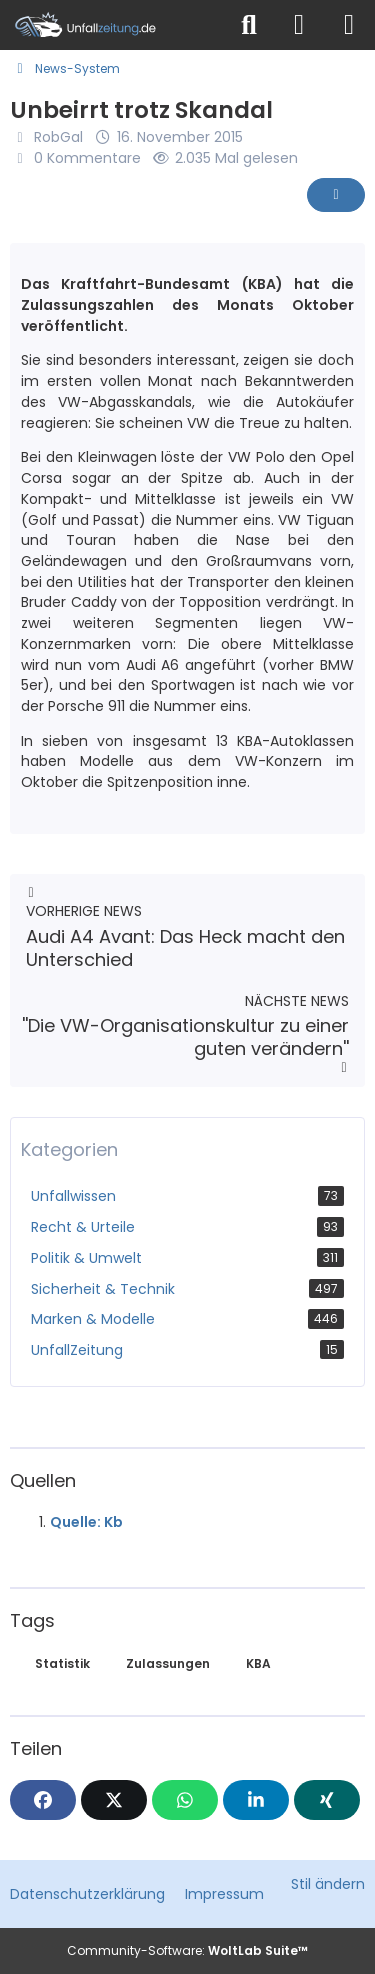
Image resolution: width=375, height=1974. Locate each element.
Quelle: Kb (86, 1522)
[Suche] (249, 25)
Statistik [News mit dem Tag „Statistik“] (62, 1663)
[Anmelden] (299, 25)
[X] (114, 1800)
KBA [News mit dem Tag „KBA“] (258, 1663)
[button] (256, 1800)
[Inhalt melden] (336, 195)
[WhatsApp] (185, 1800)
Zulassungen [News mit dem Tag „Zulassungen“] (168, 1663)
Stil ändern (328, 1884)
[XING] (327, 1800)
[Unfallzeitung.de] (112, 25)
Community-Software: (187, 1950)
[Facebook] (43, 1800)
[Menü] (349, 25)
